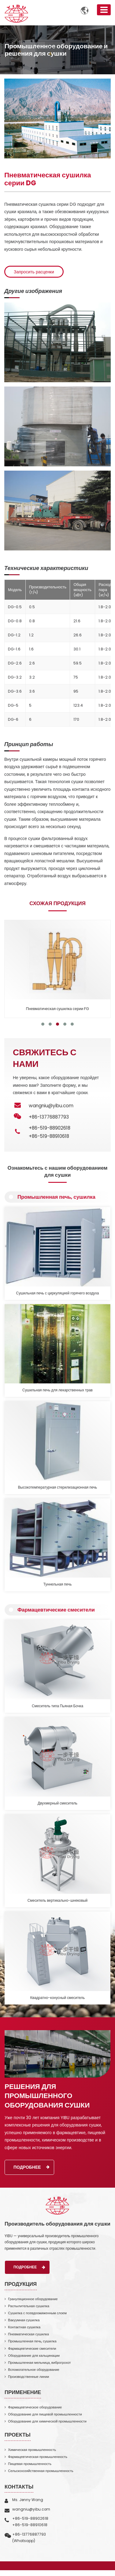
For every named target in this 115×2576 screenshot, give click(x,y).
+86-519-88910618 (49, 1136)
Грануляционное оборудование (33, 2299)
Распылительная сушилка (28, 2306)
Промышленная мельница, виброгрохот (39, 2362)
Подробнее (31, 2167)
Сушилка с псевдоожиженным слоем (37, 2313)
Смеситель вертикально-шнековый (57, 1900)
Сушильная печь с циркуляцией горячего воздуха (57, 1293)
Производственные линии (28, 2376)
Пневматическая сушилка (28, 2334)
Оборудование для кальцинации (34, 2355)
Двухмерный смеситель (57, 1803)
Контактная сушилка (24, 2327)
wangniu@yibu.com (51, 1105)
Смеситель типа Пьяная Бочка (57, 1706)
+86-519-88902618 (49, 1128)
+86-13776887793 (29, 2534)
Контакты (19, 2486)
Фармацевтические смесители (56, 1609)
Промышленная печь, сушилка (56, 1197)
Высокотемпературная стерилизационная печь (57, 1487)
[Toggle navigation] (104, 9)
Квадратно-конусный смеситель (57, 1997)
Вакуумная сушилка (23, 2320)
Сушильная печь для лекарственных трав (57, 1390)
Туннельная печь (57, 1584)
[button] (42, 1024)
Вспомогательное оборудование (33, 2369)
